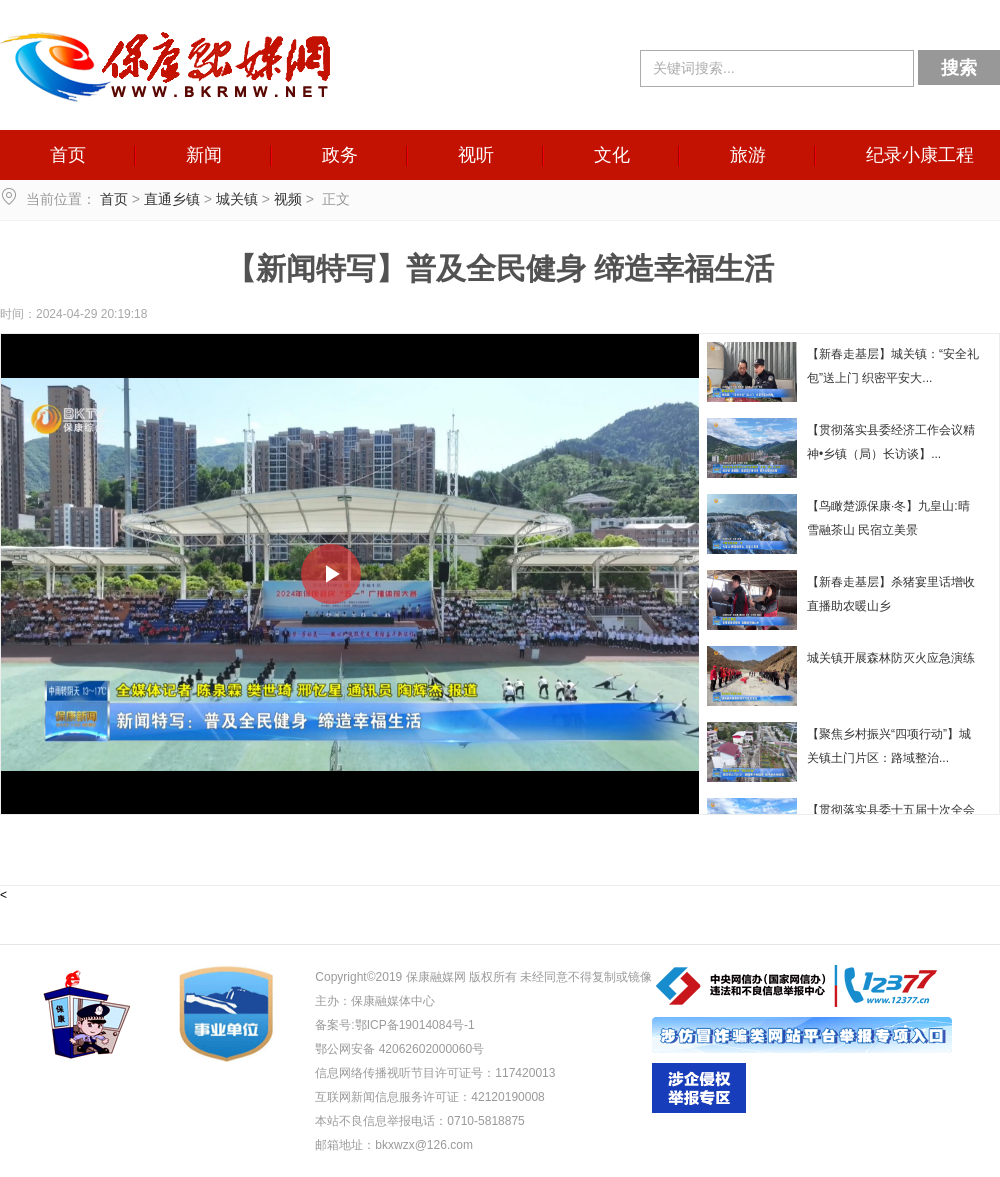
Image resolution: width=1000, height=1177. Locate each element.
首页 (68, 155)
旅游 (748, 155)
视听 (476, 155)
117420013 (525, 1073)
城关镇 (237, 199)
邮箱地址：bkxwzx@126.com (394, 1145)
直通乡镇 (172, 199)
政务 (340, 155)
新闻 (204, 155)
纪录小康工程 (920, 155)
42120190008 (507, 1097)
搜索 (959, 68)
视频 (288, 199)
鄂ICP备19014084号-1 (415, 1025)
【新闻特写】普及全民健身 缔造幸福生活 (500, 268)
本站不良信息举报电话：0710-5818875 (419, 1121)
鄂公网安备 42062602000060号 (399, 1049)
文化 (612, 155)
